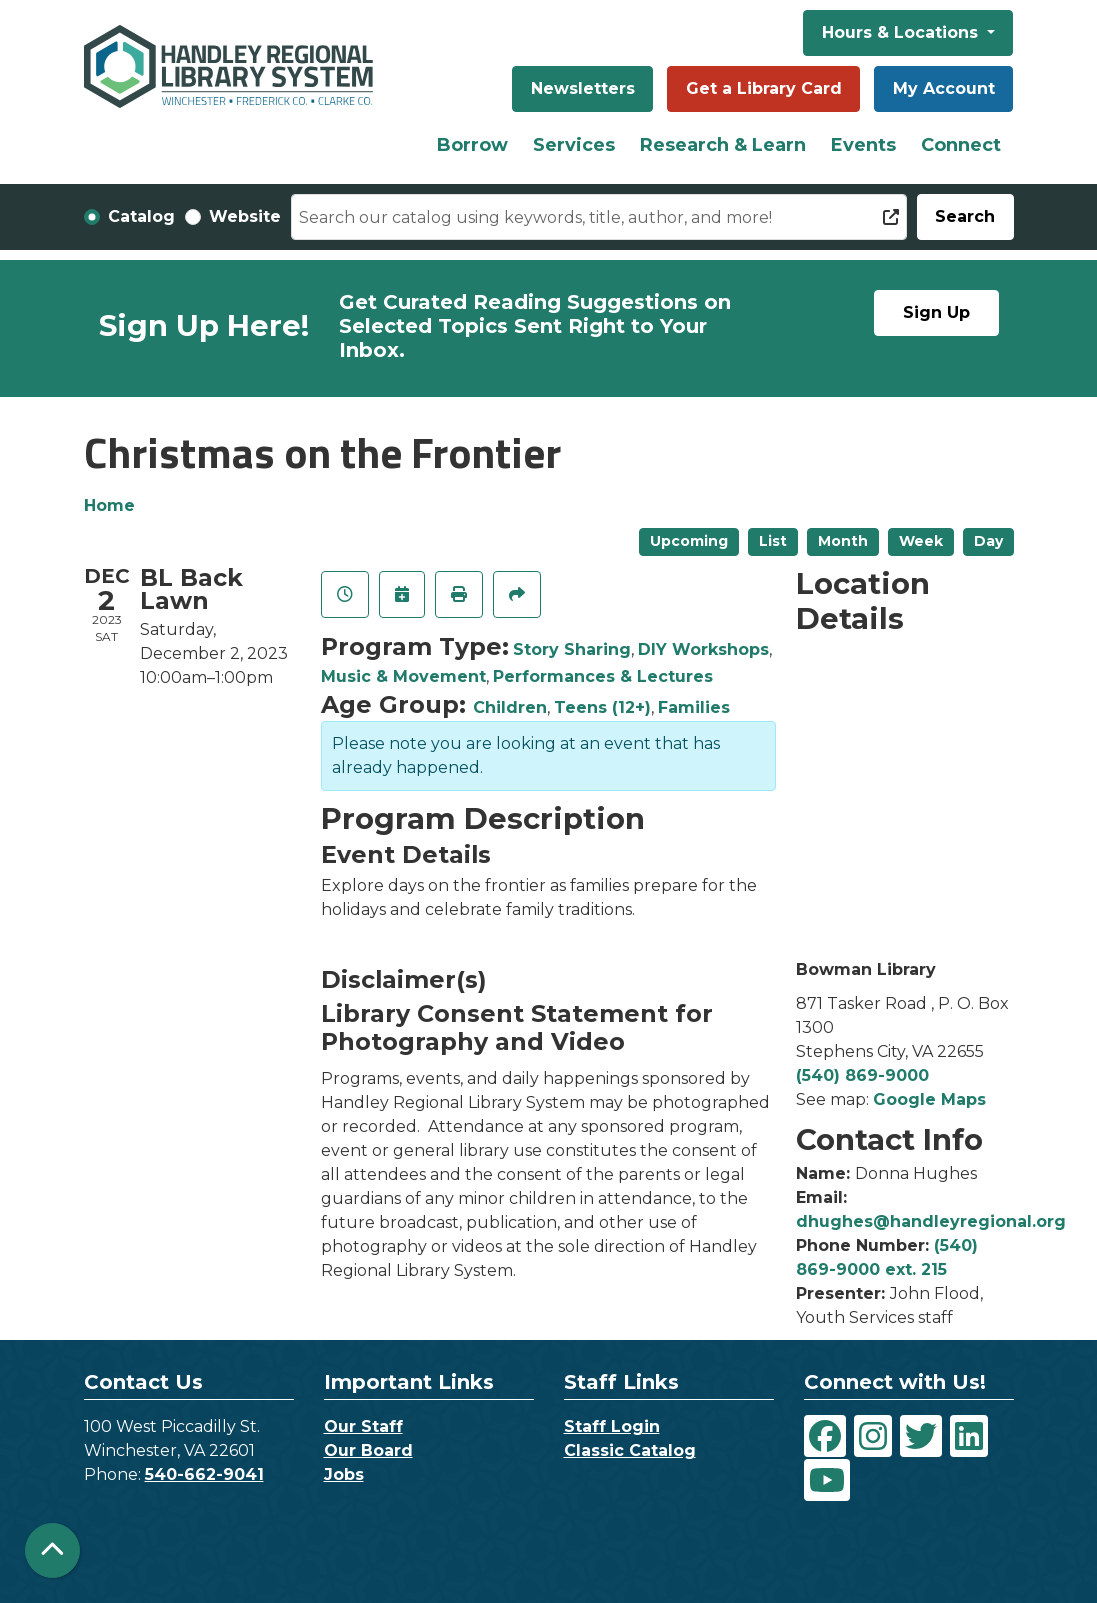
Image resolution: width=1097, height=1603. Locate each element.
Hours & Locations (902, 32)
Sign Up (936, 312)
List (773, 541)
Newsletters (583, 88)
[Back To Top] (52, 1550)
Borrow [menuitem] (472, 145)
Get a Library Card (764, 88)
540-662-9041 (204, 1474)
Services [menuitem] (574, 145)
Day (988, 541)
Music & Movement (403, 676)
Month (843, 541)
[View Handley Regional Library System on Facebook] (825, 1436)
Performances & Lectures (603, 676)
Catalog (141, 216)
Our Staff (363, 1426)
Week (921, 541)
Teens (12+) (602, 707)
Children (510, 707)
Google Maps (929, 1099)
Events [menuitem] (863, 145)
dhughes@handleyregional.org (931, 1221)
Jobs (344, 1474)
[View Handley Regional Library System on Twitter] (921, 1436)
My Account (944, 88)
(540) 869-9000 (862, 1075)
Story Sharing (572, 649)
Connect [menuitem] (961, 145)
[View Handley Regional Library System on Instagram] (873, 1436)
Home (109, 505)
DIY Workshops (703, 649)
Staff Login (612, 1426)
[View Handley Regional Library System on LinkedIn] (969, 1436)
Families (694, 707)
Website (245, 216)
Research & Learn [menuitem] (723, 145)
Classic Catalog (630, 1450)
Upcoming (689, 541)
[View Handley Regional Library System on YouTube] (827, 1480)
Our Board (368, 1450)
